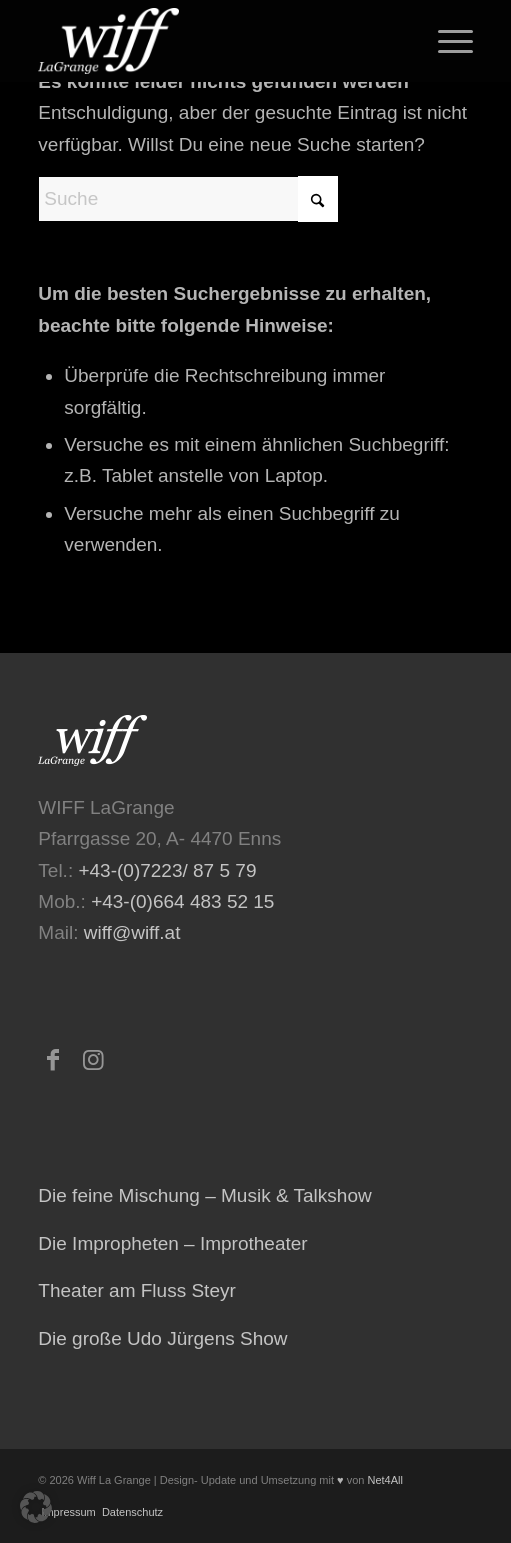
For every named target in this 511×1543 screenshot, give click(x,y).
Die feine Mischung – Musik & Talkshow (204, 1195)
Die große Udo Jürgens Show (162, 1338)
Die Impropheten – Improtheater (172, 1243)
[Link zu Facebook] (53, 1060)
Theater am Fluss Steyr (136, 1290)
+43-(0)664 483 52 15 (182, 901)
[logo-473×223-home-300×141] (211, 41)
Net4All (383, 1480)
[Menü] (445, 41)
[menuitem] (445, 41)
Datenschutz (131, 1512)
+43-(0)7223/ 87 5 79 (167, 870)
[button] (36, 1507)
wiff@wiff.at (132, 932)
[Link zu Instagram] (93, 1060)
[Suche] (188, 199)
